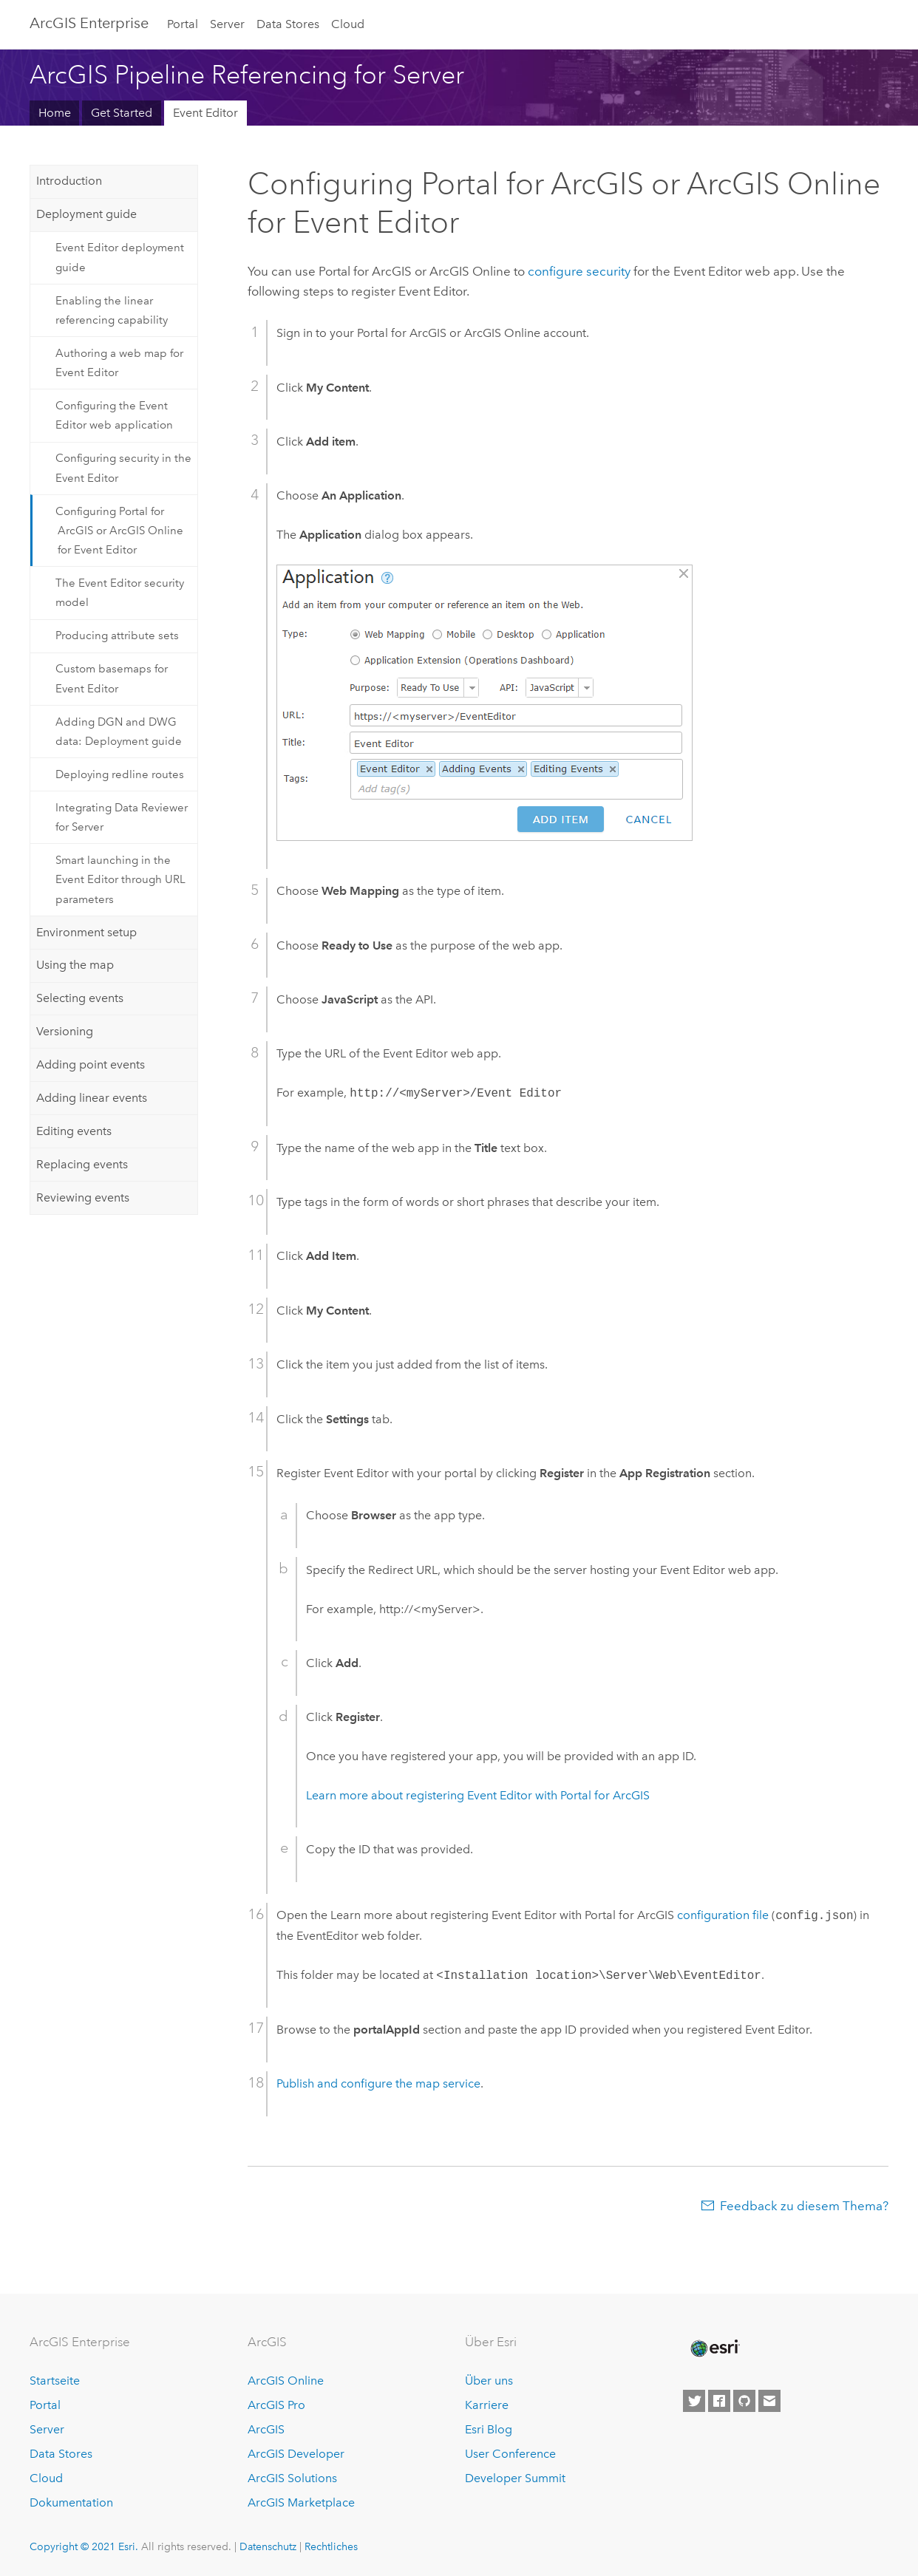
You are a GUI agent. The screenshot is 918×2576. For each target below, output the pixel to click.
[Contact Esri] (769, 2401)
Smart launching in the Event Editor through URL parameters (120, 879)
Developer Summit (515, 2478)
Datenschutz (267, 2546)
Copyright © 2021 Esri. (84, 2546)
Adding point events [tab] (90, 1064)
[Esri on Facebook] (719, 2401)
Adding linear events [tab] (91, 1098)
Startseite (55, 2381)
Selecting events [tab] (79, 998)
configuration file (723, 1916)
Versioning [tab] (64, 1031)
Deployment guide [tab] (86, 214)
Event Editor (205, 113)
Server (227, 24)
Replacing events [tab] (82, 1164)
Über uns (489, 2381)
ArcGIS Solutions (292, 2478)
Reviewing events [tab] (82, 1197)
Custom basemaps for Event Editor (111, 678)
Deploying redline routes (119, 774)
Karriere (487, 2405)
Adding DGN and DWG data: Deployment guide (118, 731)
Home (54, 113)
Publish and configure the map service (378, 2083)
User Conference (510, 2454)
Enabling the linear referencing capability (111, 310)
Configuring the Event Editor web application (114, 415)
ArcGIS (266, 2429)
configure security (579, 271)
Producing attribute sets (117, 635)
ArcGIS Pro (276, 2405)
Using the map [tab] (75, 965)
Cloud (347, 24)
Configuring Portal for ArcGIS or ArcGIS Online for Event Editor (119, 531)
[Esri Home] (714, 2348)
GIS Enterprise (89, 23)
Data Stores (287, 24)
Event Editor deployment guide (119, 257)
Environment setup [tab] (86, 932)
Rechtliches (331, 2546)
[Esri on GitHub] (744, 2401)
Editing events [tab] (74, 1131)
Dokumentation (71, 2502)
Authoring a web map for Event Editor (119, 363)
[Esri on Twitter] (694, 2401)
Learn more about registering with (478, 1795)
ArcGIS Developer (296, 2454)
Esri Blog (488, 2429)
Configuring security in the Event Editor (123, 468)
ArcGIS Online (286, 2381)
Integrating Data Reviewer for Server (121, 817)
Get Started (121, 113)
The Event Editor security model (119, 592)
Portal (182, 24)
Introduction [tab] (69, 181)
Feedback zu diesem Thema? (804, 2205)
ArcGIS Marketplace (301, 2502)
